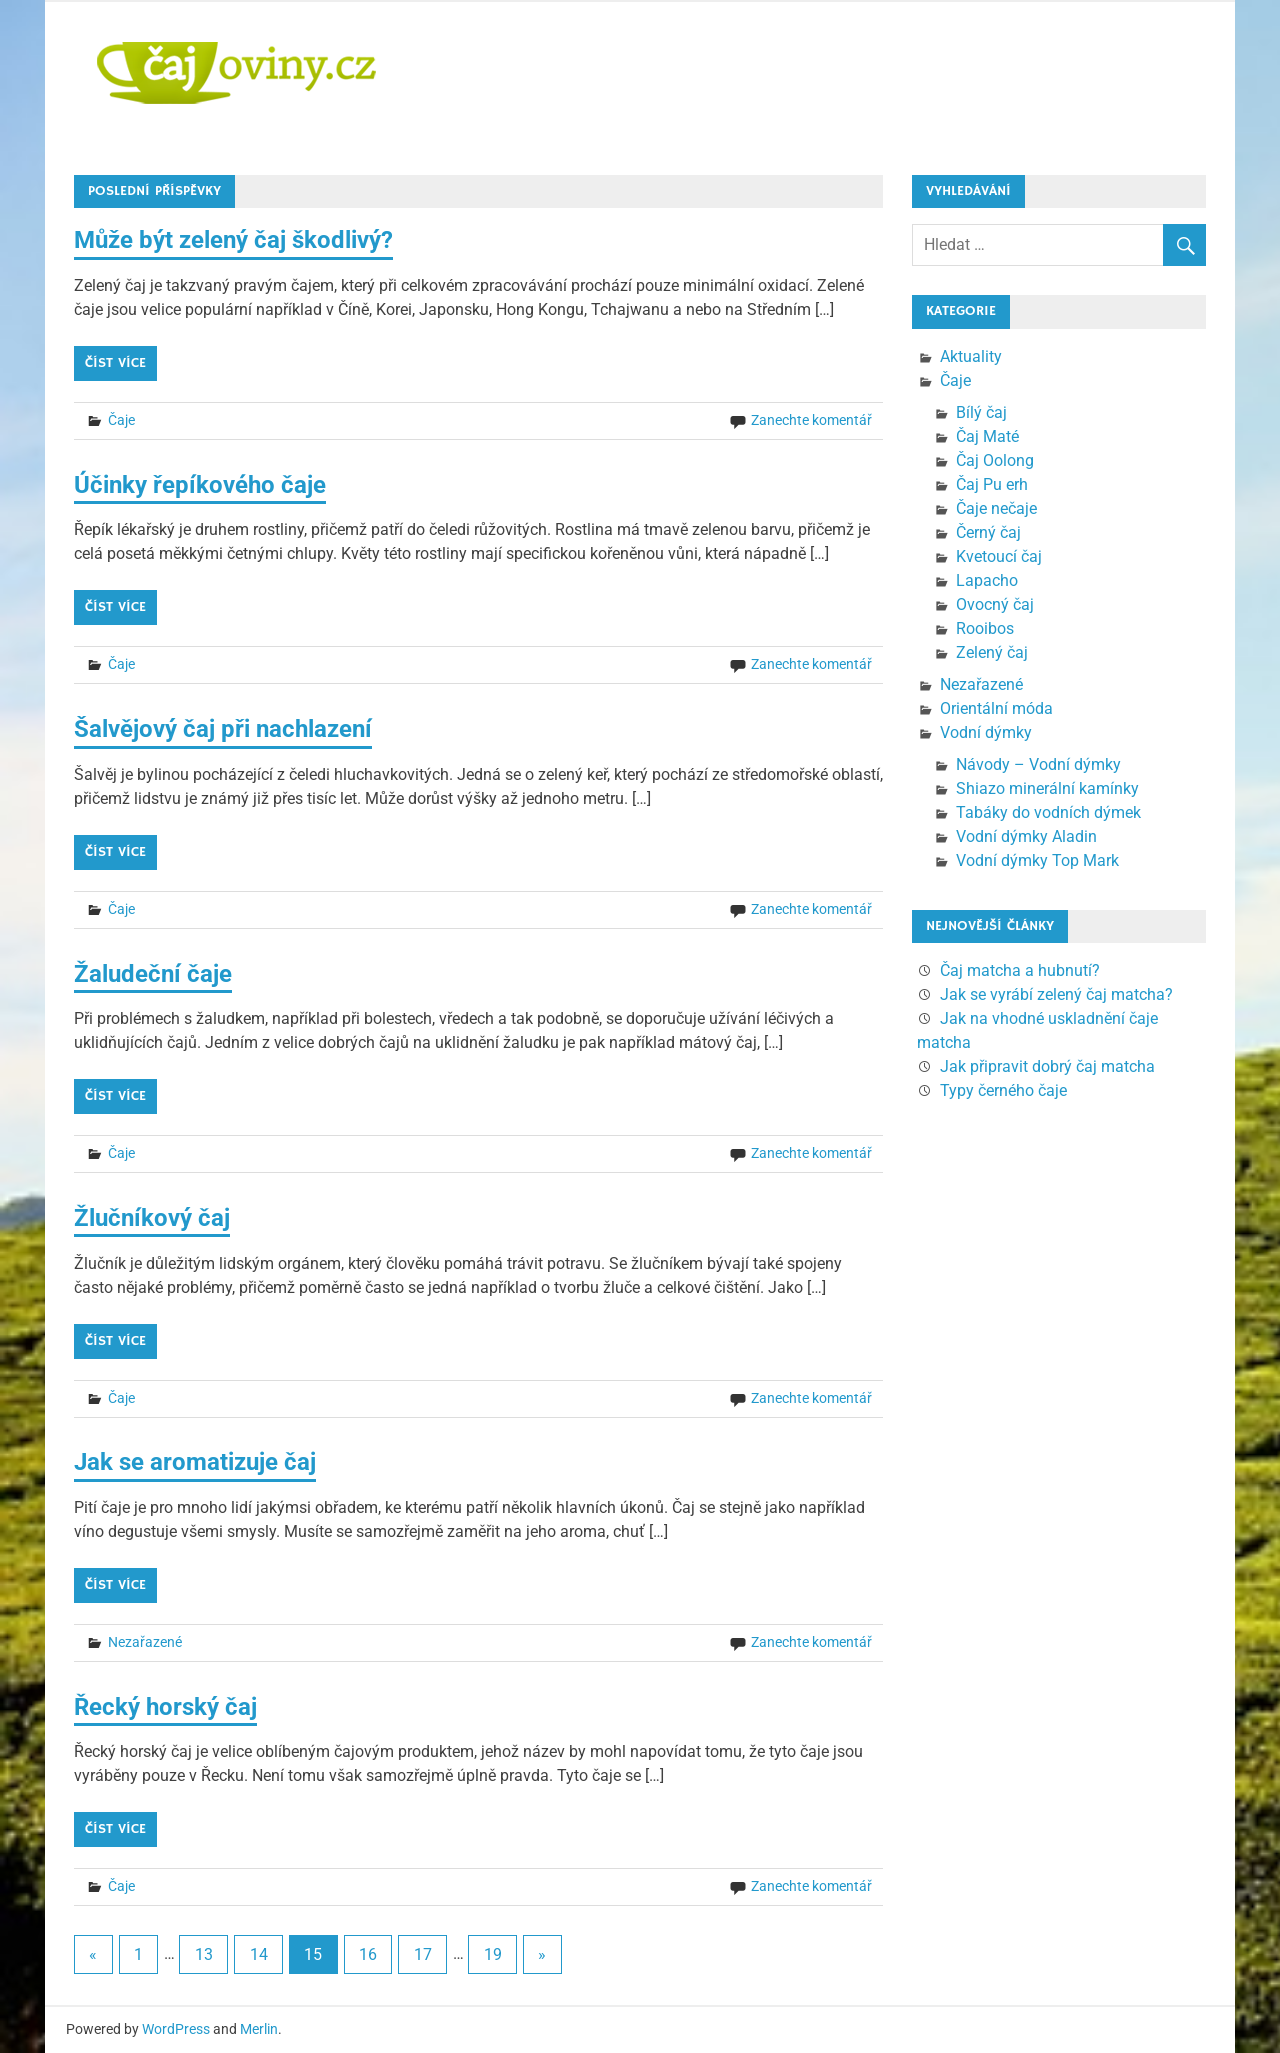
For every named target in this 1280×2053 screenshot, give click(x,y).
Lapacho (987, 580)
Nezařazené (145, 1642)
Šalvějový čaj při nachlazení (223, 729)
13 (204, 1954)
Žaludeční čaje (153, 974)
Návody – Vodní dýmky (1038, 764)
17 (423, 1954)
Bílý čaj (981, 412)
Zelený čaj (992, 652)
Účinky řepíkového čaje (200, 485)
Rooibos (985, 628)
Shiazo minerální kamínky (1047, 788)
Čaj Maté (987, 436)
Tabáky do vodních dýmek (1048, 812)
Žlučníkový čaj (152, 1218)
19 (493, 1954)
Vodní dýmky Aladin (1026, 836)
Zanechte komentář (811, 420)
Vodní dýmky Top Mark (1037, 860)
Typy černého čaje (1003, 1090)
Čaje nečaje (996, 508)
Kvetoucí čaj (999, 556)
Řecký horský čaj (165, 1707)
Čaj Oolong (995, 460)
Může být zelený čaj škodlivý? (233, 240)
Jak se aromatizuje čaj (195, 1462)
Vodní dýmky (986, 732)
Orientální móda (996, 708)
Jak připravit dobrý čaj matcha (1047, 1066)
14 (259, 1954)
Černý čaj (988, 532)
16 (368, 1954)
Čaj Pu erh (992, 484)
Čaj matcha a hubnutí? (1020, 970)
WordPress (176, 2029)
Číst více (115, 363)
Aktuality (971, 356)
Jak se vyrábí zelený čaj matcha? (1056, 994)
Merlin (259, 2029)
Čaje (121, 420)
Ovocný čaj (995, 604)
